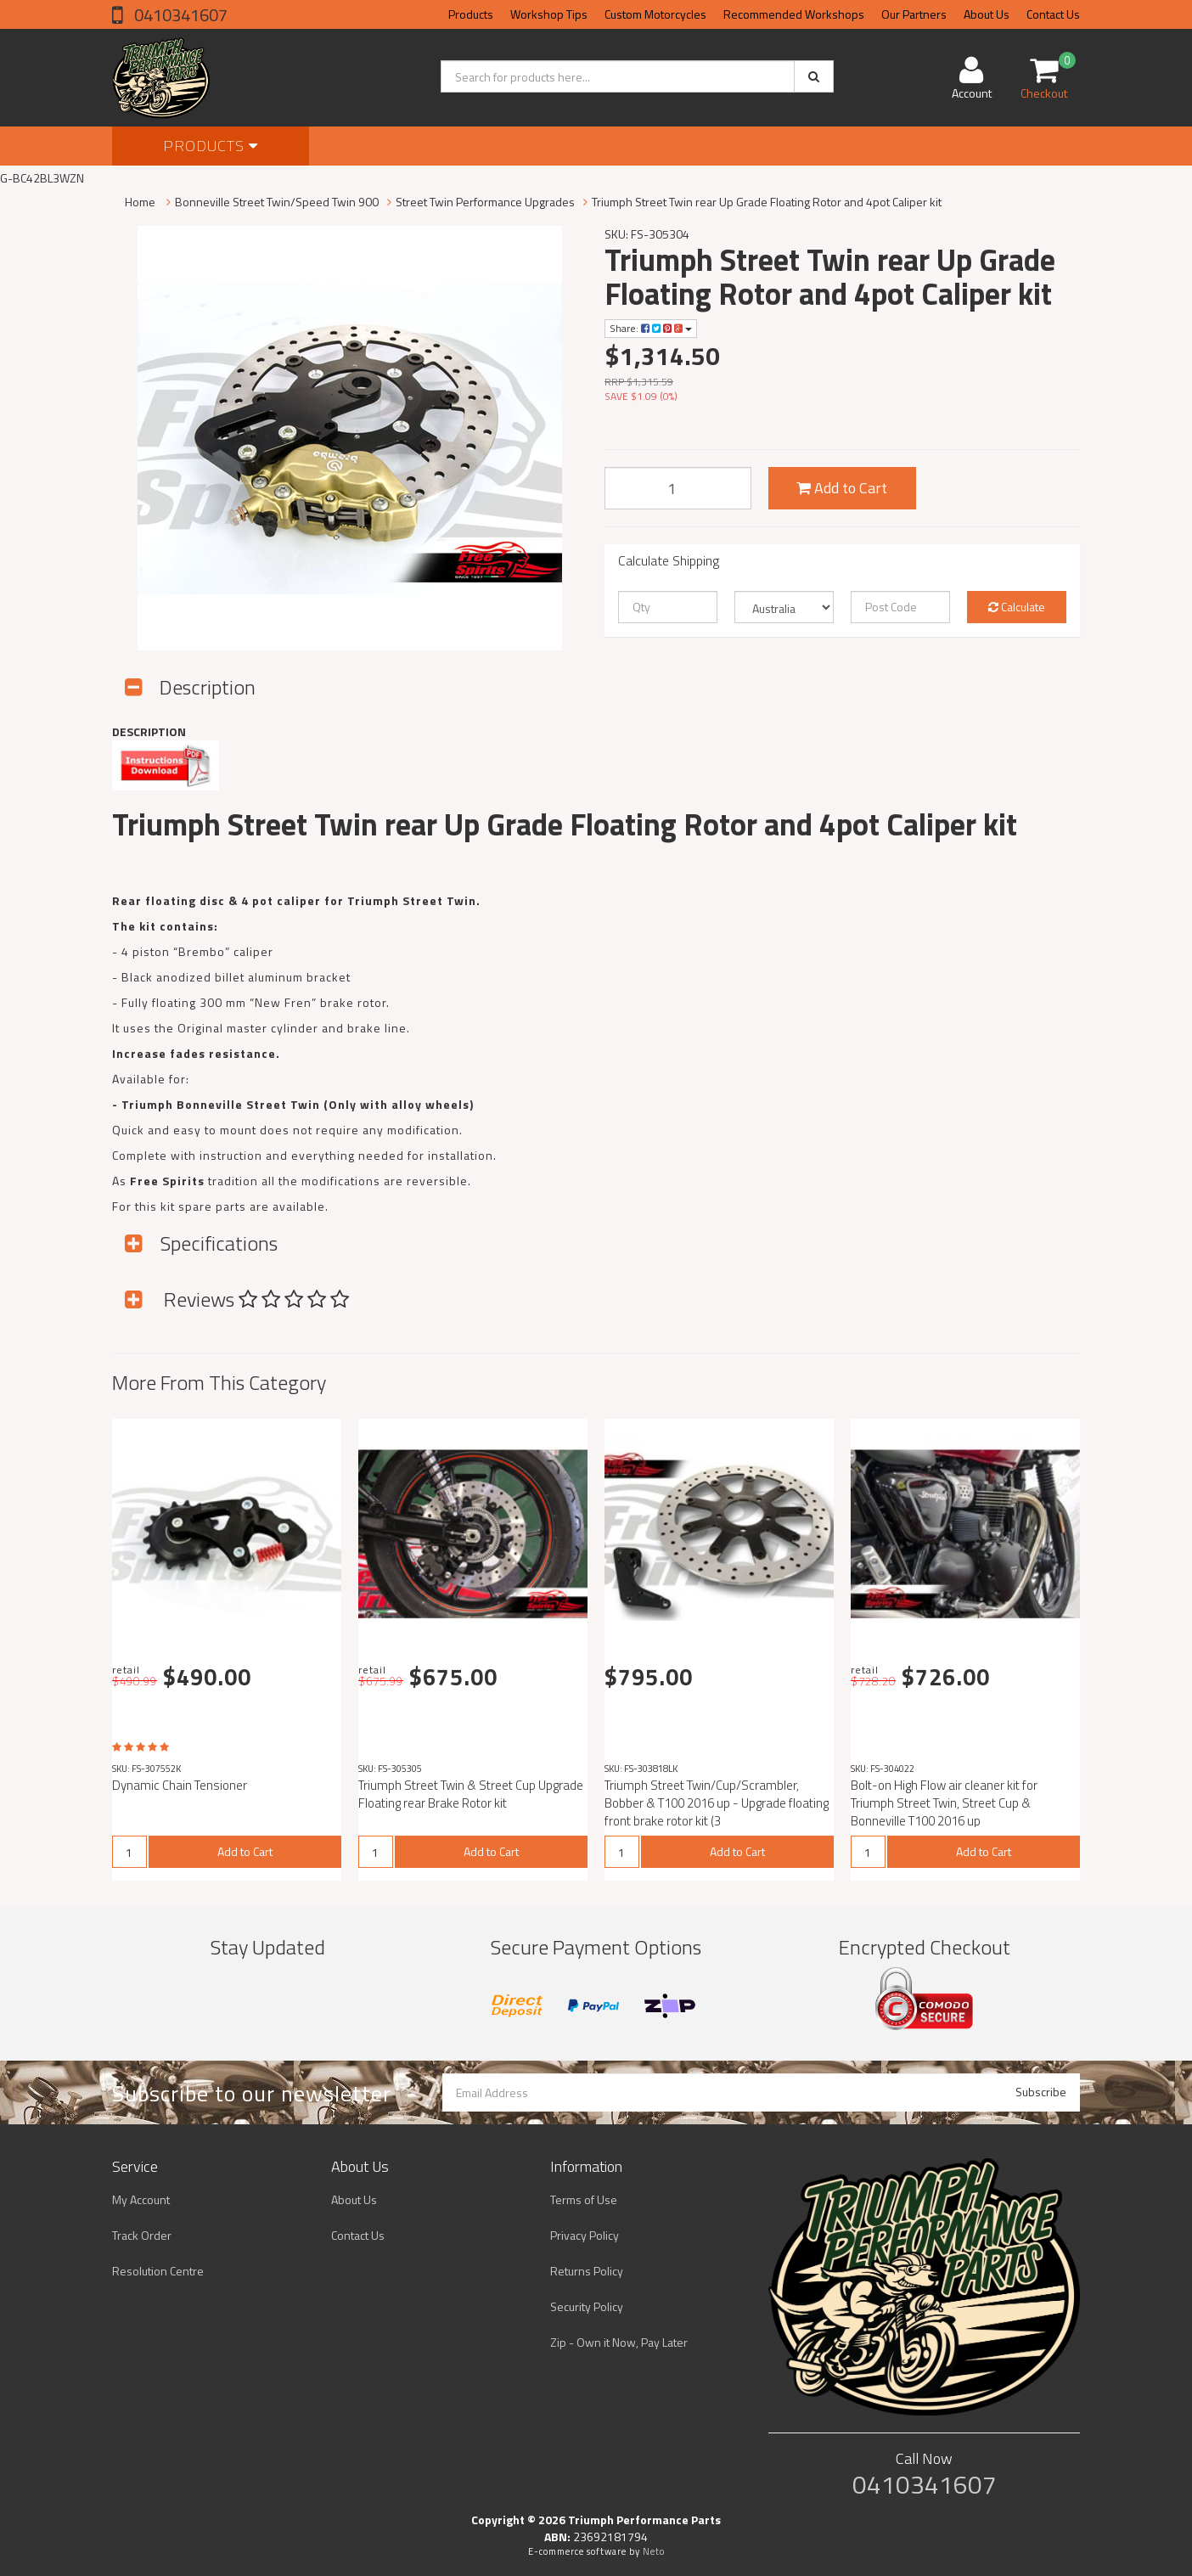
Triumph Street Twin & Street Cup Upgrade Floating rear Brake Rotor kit (470, 1794)
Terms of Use (583, 2199)
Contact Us (1053, 14)
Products (470, 14)
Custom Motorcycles (655, 14)
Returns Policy (586, 2271)
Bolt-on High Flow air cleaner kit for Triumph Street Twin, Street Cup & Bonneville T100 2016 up (944, 1803)
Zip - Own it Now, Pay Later (619, 2342)
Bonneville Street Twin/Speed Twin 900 (277, 202)
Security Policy (586, 2306)
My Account (141, 2199)
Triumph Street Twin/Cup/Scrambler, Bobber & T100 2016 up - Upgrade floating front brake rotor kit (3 (716, 1803)
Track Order (141, 2235)
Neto (654, 2551)
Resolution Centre (158, 2271)
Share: (651, 328)
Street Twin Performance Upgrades (485, 202)
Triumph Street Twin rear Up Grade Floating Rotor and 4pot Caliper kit (767, 202)
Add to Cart (841, 487)
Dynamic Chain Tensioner (179, 1785)
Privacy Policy (584, 2235)
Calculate (1016, 607)
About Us (986, 14)
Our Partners (914, 14)
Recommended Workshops (793, 14)
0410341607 (179, 15)
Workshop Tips (549, 14)
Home (140, 202)
